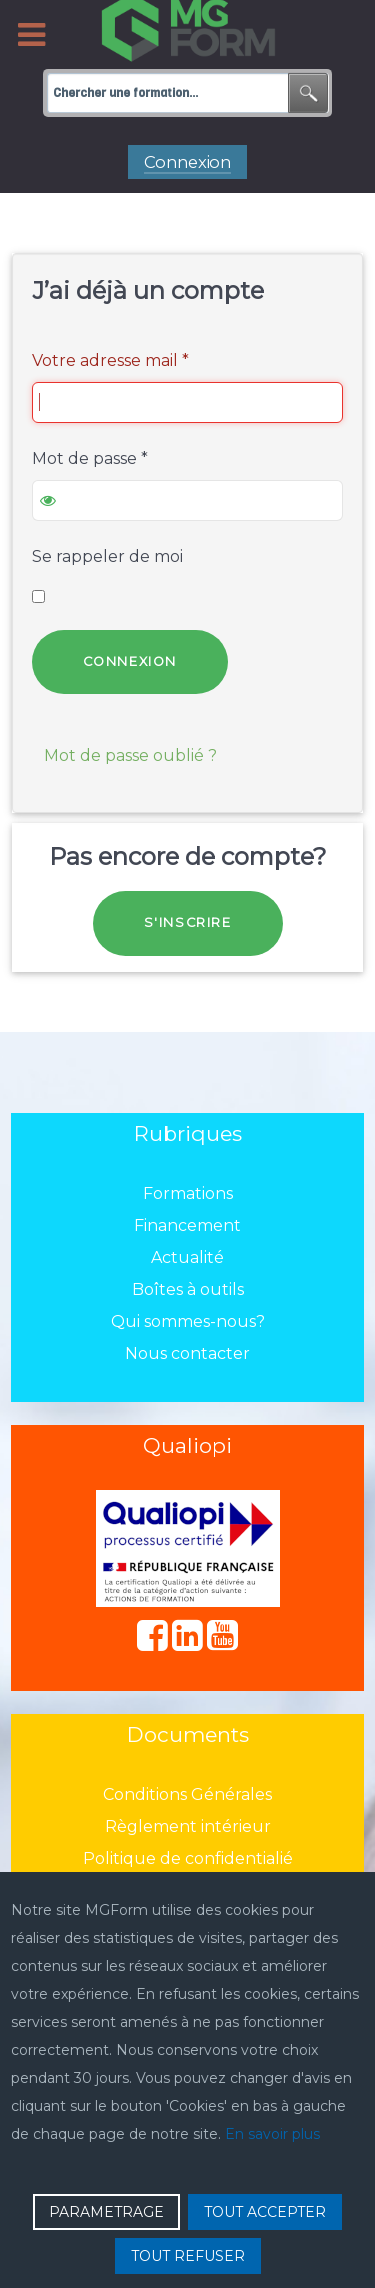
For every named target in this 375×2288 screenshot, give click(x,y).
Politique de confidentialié (188, 1858)
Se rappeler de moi (107, 556)
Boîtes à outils (188, 1289)
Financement (187, 1225)
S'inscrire (188, 922)
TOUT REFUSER (188, 2256)
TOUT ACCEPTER (265, 2212)
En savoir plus (272, 2134)
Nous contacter (187, 1353)
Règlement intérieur (188, 1826)
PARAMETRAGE (106, 2212)
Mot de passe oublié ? (130, 755)
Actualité (187, 1257)
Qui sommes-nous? (188, 1321)
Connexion (130, 661)
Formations (188, 1193)
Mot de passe (90, 458)
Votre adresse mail (110, 360)
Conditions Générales (187, 1794)
